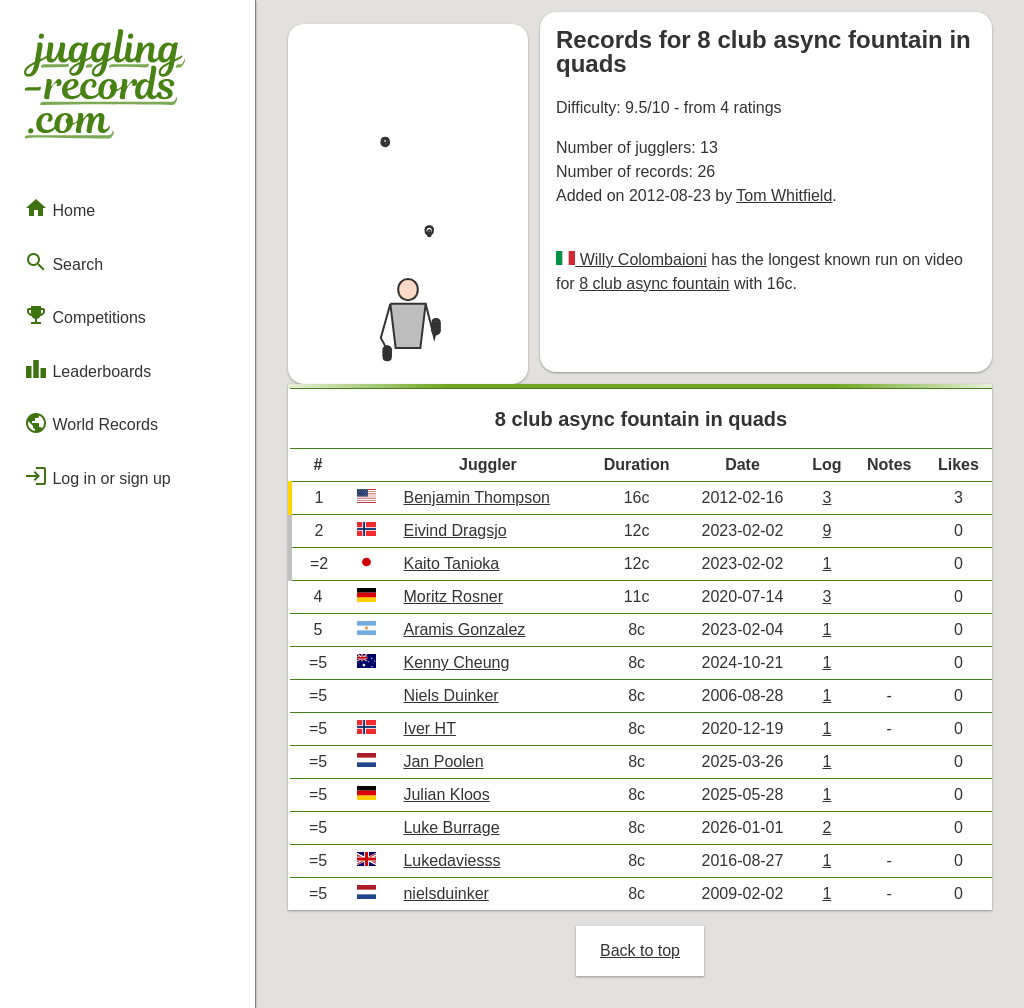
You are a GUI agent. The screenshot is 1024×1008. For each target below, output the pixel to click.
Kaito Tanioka (451, 563)
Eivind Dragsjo (454, 530)
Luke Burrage (451, 827)
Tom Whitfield (784, 195)
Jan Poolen (443, 761)
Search (63, 262)
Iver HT (429, 728)
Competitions (85, 315)
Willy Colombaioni (641, 259)
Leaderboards (87, 369)
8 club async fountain (654, 283)
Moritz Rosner (453, 596)
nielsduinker (445, 893)
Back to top (640, 950)
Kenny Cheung (456, 662)
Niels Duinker (450, 695)
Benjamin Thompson (476, 497)
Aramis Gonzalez (464, 629)
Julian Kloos (446, 794)
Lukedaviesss (451, 860)
